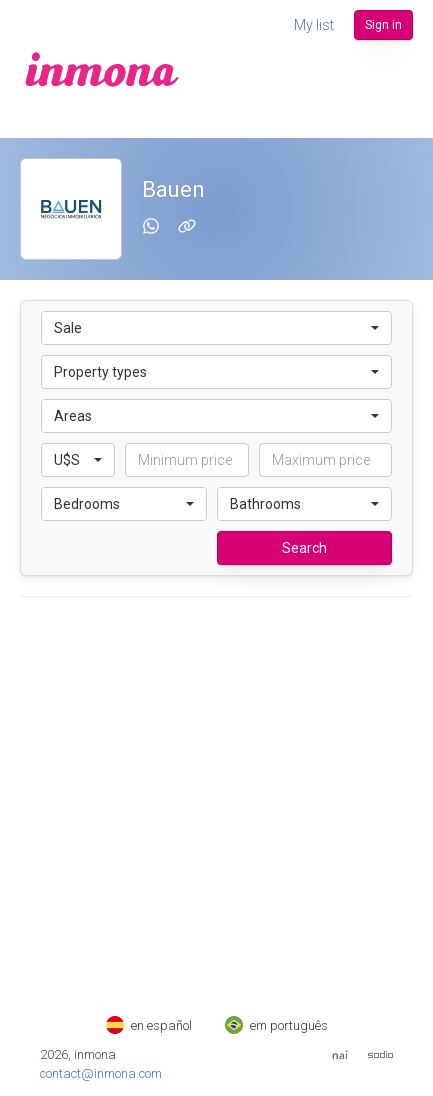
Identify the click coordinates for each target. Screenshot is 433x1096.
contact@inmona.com (101, 1073)
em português (276, 1025)
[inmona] (102, 69)
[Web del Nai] (340, 1055)
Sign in (383, 25)
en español (149, 1025)
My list (314, 25)
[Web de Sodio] (380, 1054)
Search (304, 548)
